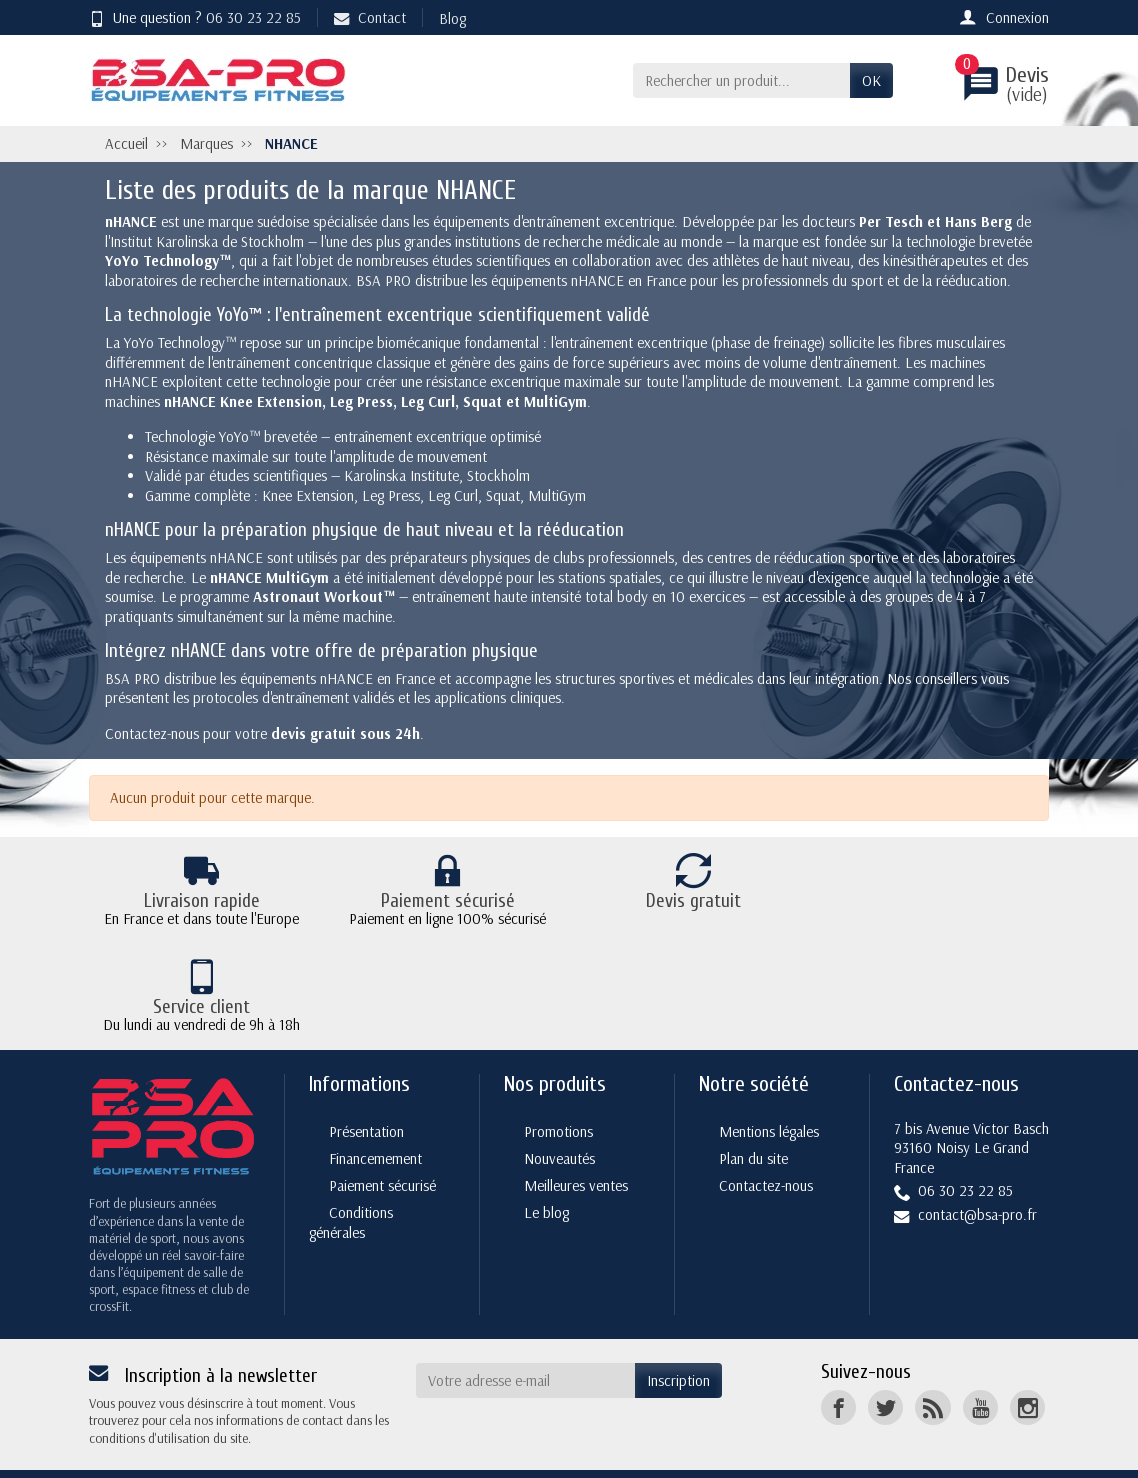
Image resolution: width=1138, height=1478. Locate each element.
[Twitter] (885, 1363)
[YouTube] (980, 1363)
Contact (370, 17)
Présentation (366, 1087)
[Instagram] (1027, 1363)
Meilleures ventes (576, 1141)
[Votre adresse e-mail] (526, 1337)
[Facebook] (838, 1363)
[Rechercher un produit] (741, 81)
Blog (452, 18)
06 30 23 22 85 (253, 17)
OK (871, 80)
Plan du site (753, 1114)
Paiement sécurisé (382, 1141)
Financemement (375, 1114)
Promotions (558, 1087)
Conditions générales (351, 1179)
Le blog (546, 1168)
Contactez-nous (766, 1141)
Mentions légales (769, 1087)
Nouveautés (559, 1114)
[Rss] (932, 1363)
